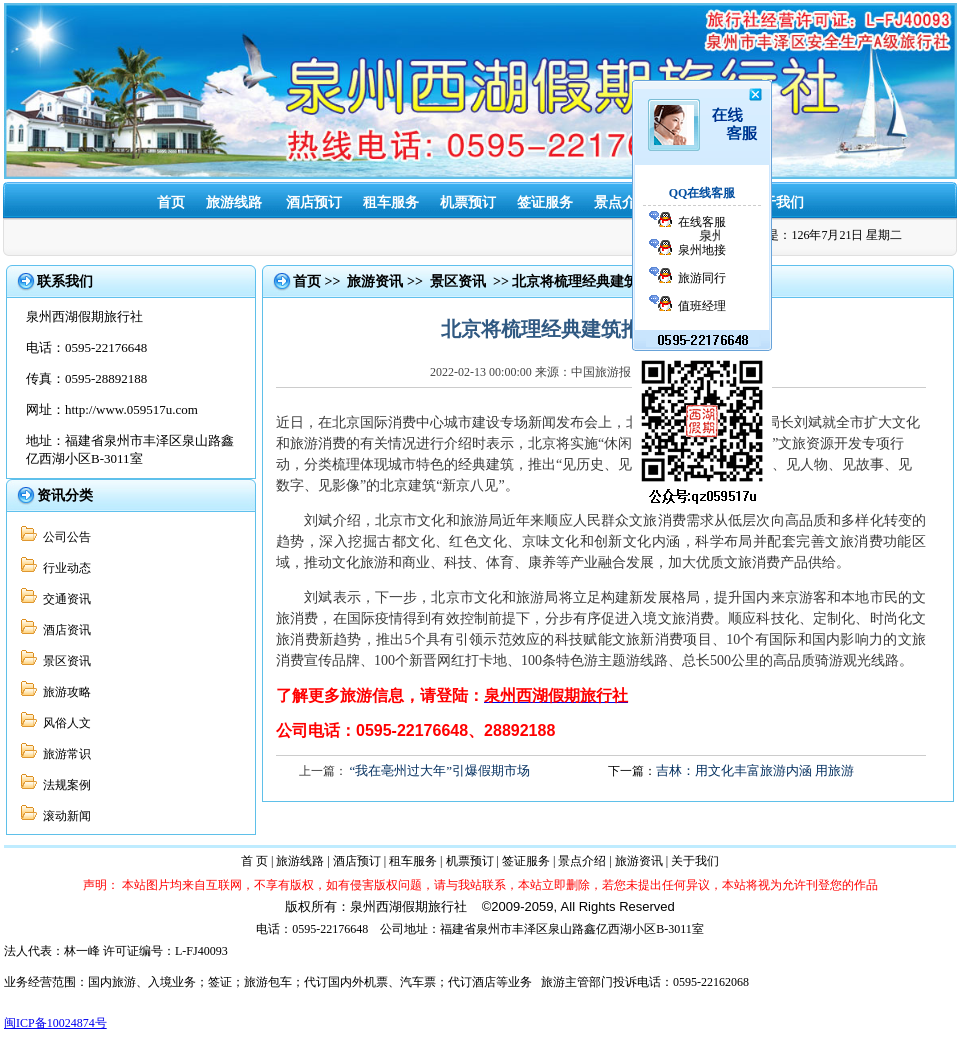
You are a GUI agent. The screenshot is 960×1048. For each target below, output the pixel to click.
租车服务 (391, 202)
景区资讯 (64, 661)
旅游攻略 (64, 692)
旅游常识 (64, 754)
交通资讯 (64, 599)
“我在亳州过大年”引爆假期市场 (440, 770)
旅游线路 (234, 202)
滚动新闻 (64, 816)
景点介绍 (582, 861)
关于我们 (776, 202)
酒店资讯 (64, 630)
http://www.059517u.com (131, 409)
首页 (171, 202)
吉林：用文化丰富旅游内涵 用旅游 (755, 770)
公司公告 (64, 537)
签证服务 (526, 861)
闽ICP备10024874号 (55, 1023)
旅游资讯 (699, 202)
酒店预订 (314, 202)
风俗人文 (64, 723)
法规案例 (64, 785)
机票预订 (468, 202)
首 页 (254, 861)
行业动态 (64, 568)
